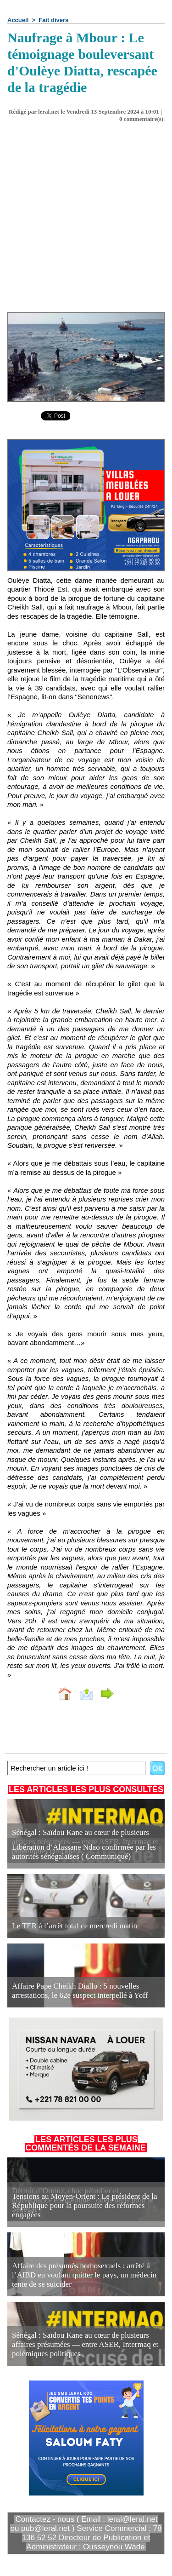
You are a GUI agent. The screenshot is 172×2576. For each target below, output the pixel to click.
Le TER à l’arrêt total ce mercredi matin (74, 1925)
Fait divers (53, 20)
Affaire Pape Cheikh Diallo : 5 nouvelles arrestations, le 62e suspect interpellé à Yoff (80, 1991)
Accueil (17, 20)
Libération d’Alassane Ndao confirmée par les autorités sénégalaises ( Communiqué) (84, 1852)
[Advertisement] (78, 221)
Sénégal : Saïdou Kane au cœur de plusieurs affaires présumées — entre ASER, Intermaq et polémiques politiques (85, 2344)
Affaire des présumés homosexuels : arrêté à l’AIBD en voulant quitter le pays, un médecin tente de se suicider (84, 2274)
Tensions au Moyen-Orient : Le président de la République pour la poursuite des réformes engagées (84, 2205)
